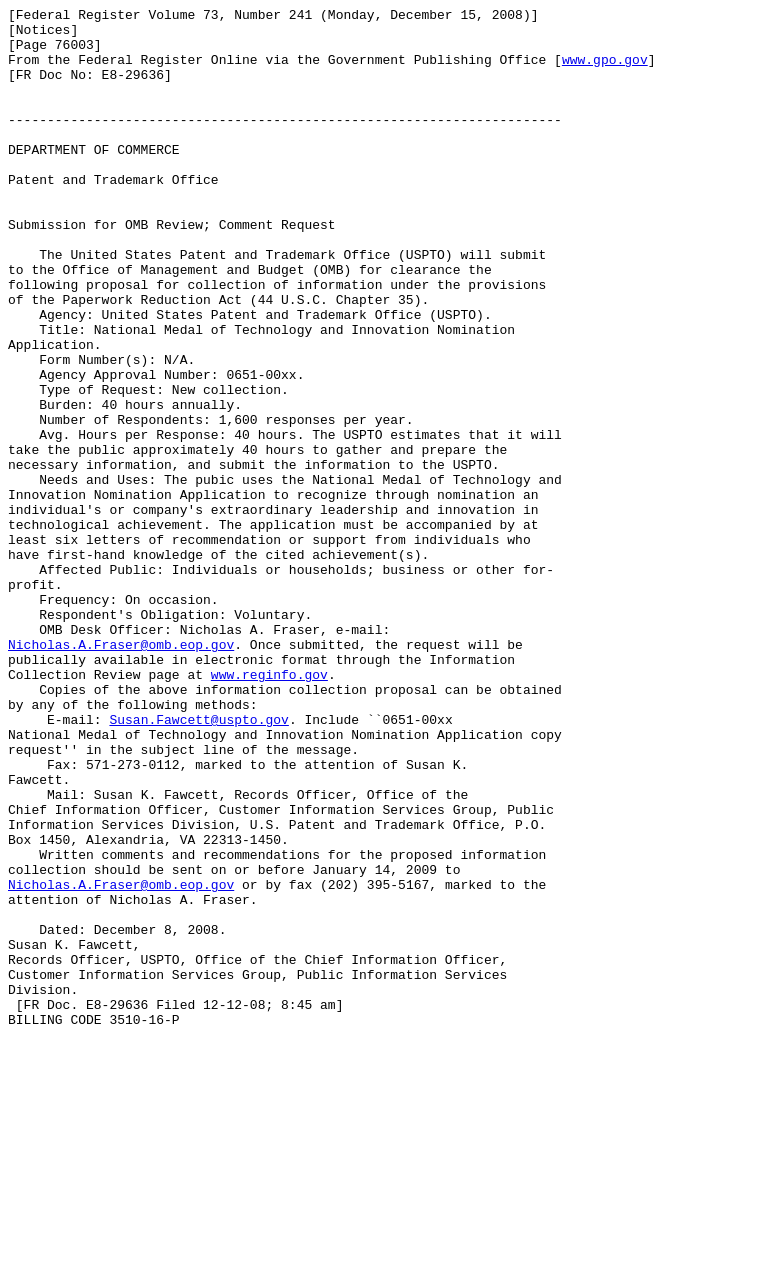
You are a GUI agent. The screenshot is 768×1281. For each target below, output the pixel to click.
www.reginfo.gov (269, 809)
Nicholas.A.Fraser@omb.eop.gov (121, 773)
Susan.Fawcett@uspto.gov (198, 863)
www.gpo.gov (605, 71)
